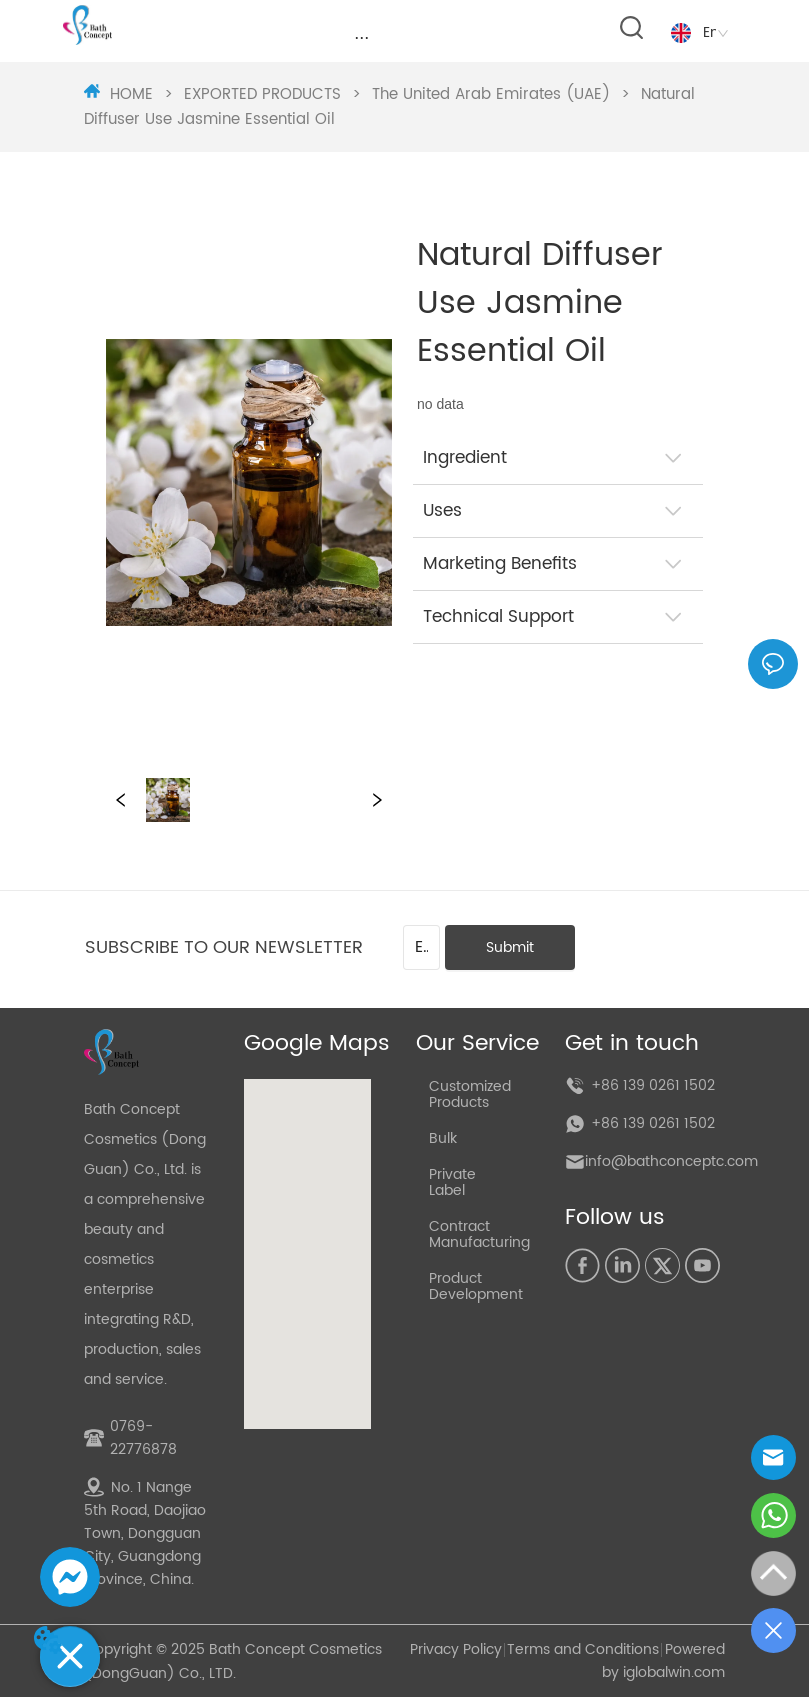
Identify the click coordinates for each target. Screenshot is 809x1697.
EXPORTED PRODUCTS (262, 94)
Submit (510, 947)
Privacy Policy (456, 1649)
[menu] (361, 37)
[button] (361, 37)
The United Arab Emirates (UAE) (491, 94)
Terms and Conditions (583, 1649)
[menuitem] (361, 37)
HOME (131, 94)
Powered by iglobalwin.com (663, 1661)
